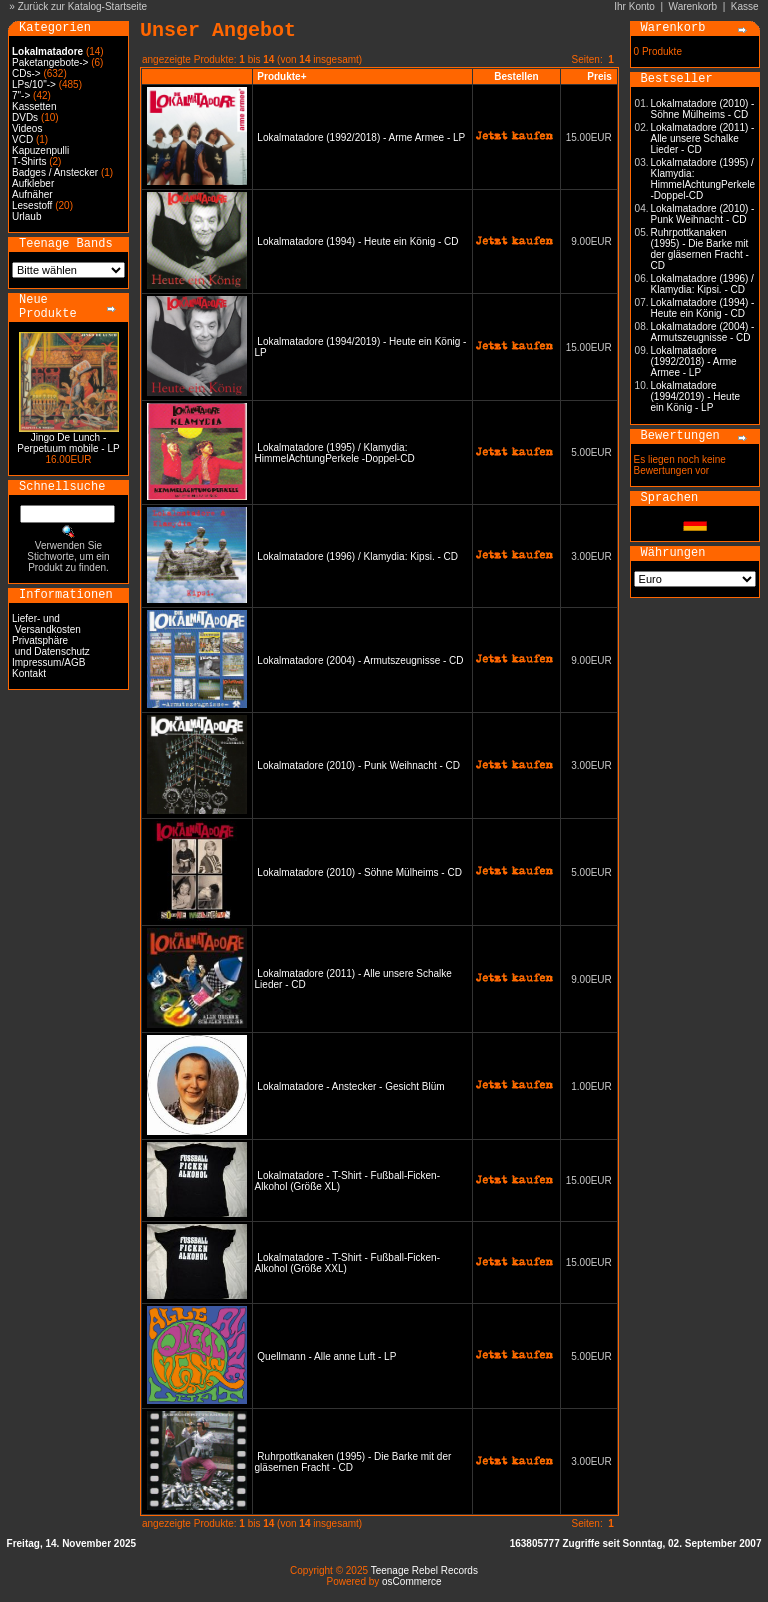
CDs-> (26, 73)
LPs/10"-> (34, 84)
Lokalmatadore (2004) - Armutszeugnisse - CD (360, 660)
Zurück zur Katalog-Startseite (83, 6)
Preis (599, 76)
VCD (22, 139)
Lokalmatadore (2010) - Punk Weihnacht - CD (358, 765)
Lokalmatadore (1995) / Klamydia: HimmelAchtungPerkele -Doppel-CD (335, 453)
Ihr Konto (634, 6)
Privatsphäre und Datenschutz (51, 646)
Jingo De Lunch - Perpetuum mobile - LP (68, 443)
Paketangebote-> (50, 62)
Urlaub (26, 216)
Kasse (745, 6)
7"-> (21, 95)
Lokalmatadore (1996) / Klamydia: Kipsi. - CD (357, 556)
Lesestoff (32, 205)
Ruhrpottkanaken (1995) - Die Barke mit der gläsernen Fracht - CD (700, 249)
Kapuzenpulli (40, 150)
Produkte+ (281, 76)
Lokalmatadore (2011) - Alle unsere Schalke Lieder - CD (703, 138)
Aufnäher (32, 194)
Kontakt (29, 673)
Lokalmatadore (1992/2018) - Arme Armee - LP (361, 137)
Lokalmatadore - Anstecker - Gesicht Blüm (350, 1086)
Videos (27, 128)
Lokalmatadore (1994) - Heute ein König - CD (357, 241)
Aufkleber (33, 183)
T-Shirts (29, 161)
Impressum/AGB (48, 662)
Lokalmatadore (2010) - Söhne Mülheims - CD (359, 872)
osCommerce (411, 1581)
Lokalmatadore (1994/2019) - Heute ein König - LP (696, 396)
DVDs (25, 117)
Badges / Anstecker (55, 172)
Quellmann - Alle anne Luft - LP (326, 1356)
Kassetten (34, 106)
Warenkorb (693, 6)
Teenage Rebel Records (424, 1570)
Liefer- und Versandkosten (46, 624)
